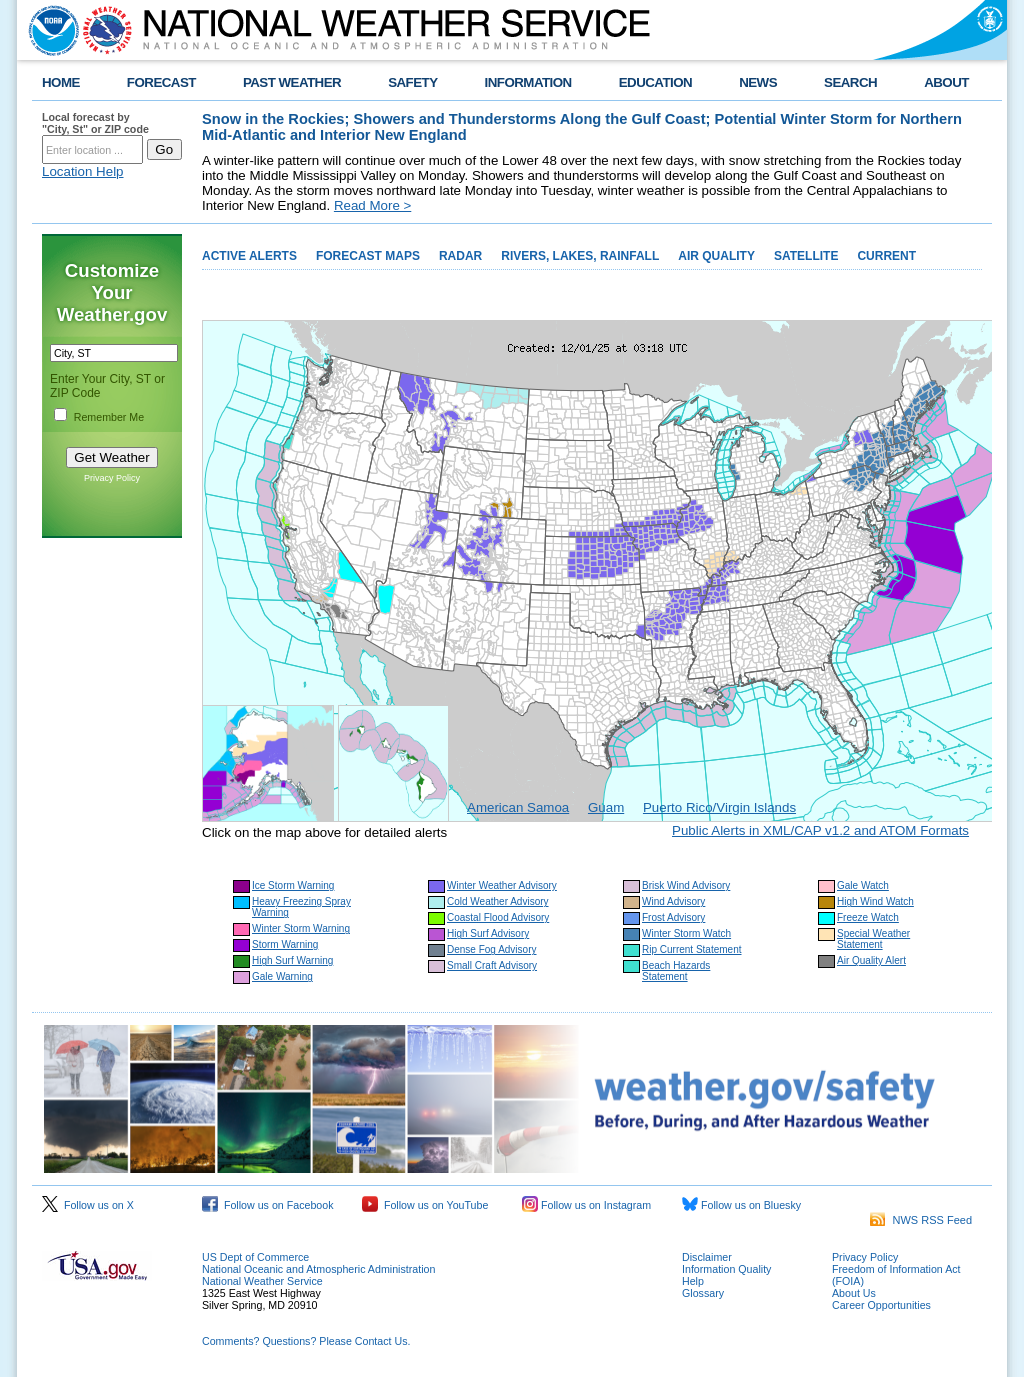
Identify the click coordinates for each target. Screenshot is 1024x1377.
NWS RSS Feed (921, 1220)
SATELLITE (806, 256)
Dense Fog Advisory (492, 949)
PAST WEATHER (292, 82)
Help (693, 1281)
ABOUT (946, 82)
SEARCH (850, 82)
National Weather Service (262, 1281)
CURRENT (886, 256)
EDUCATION (655, 82)
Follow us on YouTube (425, 1205)
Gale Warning (282, 976)
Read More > (372, 205)
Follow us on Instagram (586, 1205)
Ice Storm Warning (293, 885)
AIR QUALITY (716, 256)
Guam (606, 807)
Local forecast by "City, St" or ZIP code (95, 123)
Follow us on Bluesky (741, 1205)
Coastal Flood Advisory (498, 917)
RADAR (460, 256)
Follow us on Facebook (268, 1205)
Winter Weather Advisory (502, 885)
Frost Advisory (673, 917)
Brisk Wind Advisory (686, 885)
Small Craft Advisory (492, 965)
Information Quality (726, 1269)
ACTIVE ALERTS (249, 256)
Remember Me (109, 417)
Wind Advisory (673, 901)
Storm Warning (285, 944)
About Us (854, 1293)
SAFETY (412, 82)
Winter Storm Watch (686, 933)
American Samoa (518, 807)
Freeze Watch (868, 917)
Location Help (83, 171)
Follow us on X (88, 1205)
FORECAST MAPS (368, 256)
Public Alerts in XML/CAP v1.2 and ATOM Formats (820, 830)
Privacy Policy (112, 478)
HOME (61, 82)
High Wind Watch (875, 901)
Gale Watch (863, 885)
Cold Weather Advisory (498, 901)
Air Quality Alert (871, 960)
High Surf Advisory (488, 933)
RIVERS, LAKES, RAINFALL (580, 256)
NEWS (758, 82)
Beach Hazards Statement (676, 971)
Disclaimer (707, 1257)
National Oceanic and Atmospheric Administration (318, 1269)
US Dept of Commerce (255, 1257)
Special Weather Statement (873, 939)
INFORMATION (528, 82)
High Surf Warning (292, 960)
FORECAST (161, 82)
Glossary (703, 1293)
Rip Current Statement (692, 949)
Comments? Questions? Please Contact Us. (306, 1341)
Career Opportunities (881, 1305)
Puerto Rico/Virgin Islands (719, 807)
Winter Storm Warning (301, 928)
